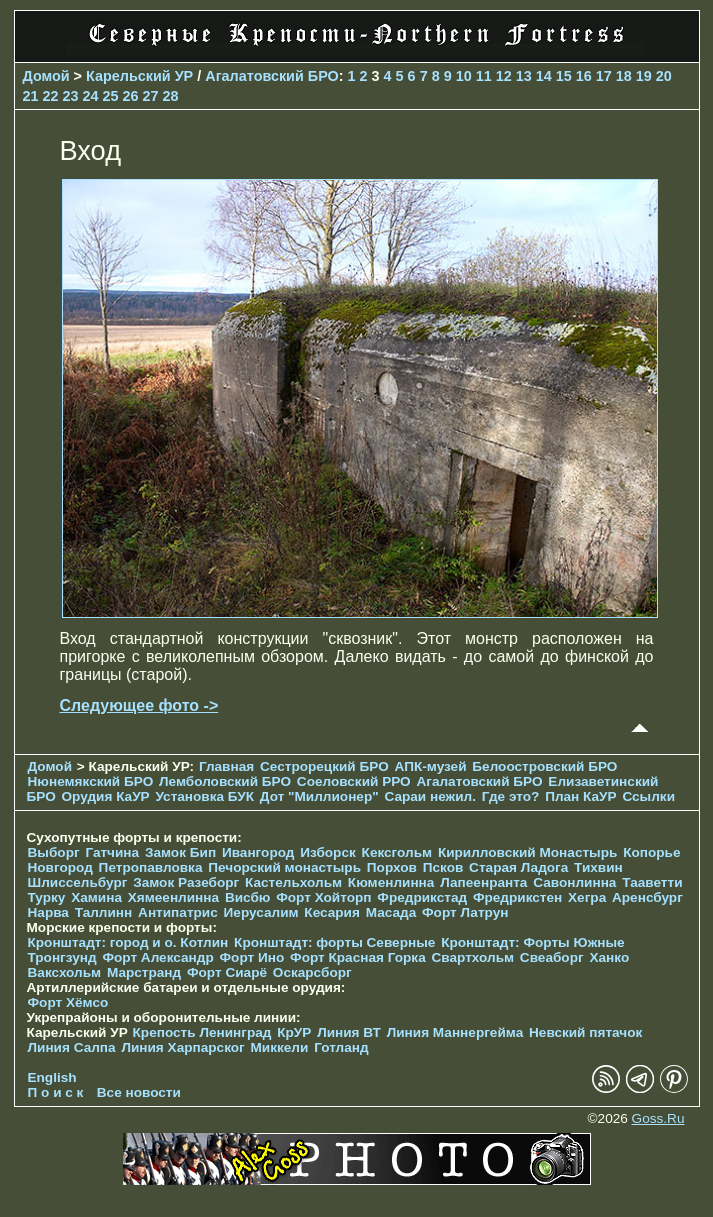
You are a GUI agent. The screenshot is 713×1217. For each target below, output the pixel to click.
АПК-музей (431, 766)
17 (604, 76)
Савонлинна (574, 882)
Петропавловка (151, 867)
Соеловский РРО (354, 781)
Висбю (248, 897)
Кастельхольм (293, 882)
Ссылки (648, 796)
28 (171, 96)
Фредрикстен (517, 897)
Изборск (328, 852)
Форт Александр (157, 957)
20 (664, 76)
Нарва (48, 912)
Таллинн (104, 912)
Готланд (341, 1047)
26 (131, 96)
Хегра (587, 897)
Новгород (60, 867)
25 (111, 96)
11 (484, 76)
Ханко (609, 957)
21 (31, 96)
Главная (226, 766)
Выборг (54, 852)
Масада (391, 912)
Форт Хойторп (323, 897)
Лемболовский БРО (225, 781)
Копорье (651, 852)
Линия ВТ (349, 1032)
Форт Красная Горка (358, 957)
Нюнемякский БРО (91, 781)
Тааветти (652, 882)
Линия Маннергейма (455, 1032)
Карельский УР (139, 76)
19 (644, 76)
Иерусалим (261, 912)
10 (464, 76)
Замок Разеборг (186, 882)
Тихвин (598, 867)
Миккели (280, 1047)
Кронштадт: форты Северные (334, 942)
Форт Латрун (465, 912)
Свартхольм (473, 957)
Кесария (332, 912)
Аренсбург (647, 897)
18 (624, 76)
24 (91, 96)
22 (51, 96)
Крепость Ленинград (202, 1032)
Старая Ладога (518, 867)
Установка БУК (204, 796)
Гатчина (112, 852)
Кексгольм (397, 852)
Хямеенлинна (173, 897)
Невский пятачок (585, 1032)
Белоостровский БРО (544, 766)
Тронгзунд (62, 957)
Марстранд (144, 972)
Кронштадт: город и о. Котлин (128, 942)
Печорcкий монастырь (284, 867)
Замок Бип (180, 852)
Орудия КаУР (106, 796)
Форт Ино (252, 957)
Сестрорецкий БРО (324, 766)
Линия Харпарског (182, 1047)
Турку (47, 897)
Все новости (139, 1092)
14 (544, 76)
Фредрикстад (422, 897)
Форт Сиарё (227, 972)
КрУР (294, 1032)
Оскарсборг (312, 972)
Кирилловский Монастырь (527, 852)
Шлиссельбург (78, 882)
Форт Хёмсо (68, 1002)
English (52, 1077)
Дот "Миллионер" (319, 796)
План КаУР (581, 796)
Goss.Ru (658, 1118)
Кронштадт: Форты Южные (533, 942)
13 (524, 76)
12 (504, 76)
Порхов (392, 867)
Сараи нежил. (430, 796)
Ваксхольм (65, 972)
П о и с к (56, 1092)
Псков (443, 867)
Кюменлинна (391, 882)
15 (564, 76)
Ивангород (258, 852)
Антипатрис (178, 912)
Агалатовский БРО (272, 76)
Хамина (96, 897)
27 (151, 96)
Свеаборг (552, 957)
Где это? (511, 796)
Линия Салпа (72, 1047)
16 (584, 76)
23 (71, 96)
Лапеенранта (483, 882)
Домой (46, 76)
